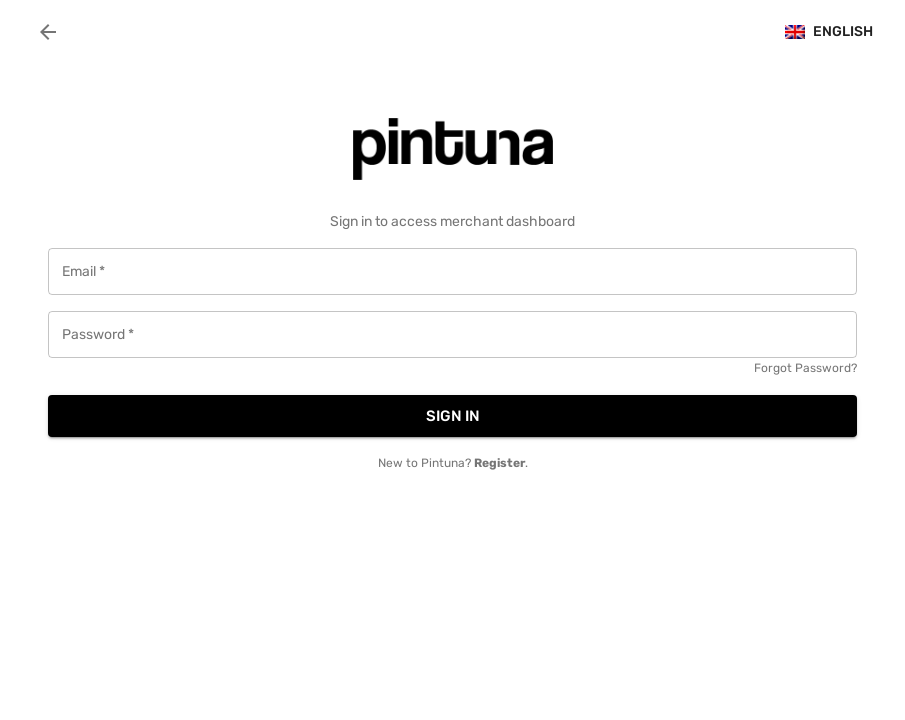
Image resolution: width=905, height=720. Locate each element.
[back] (48, 32)
